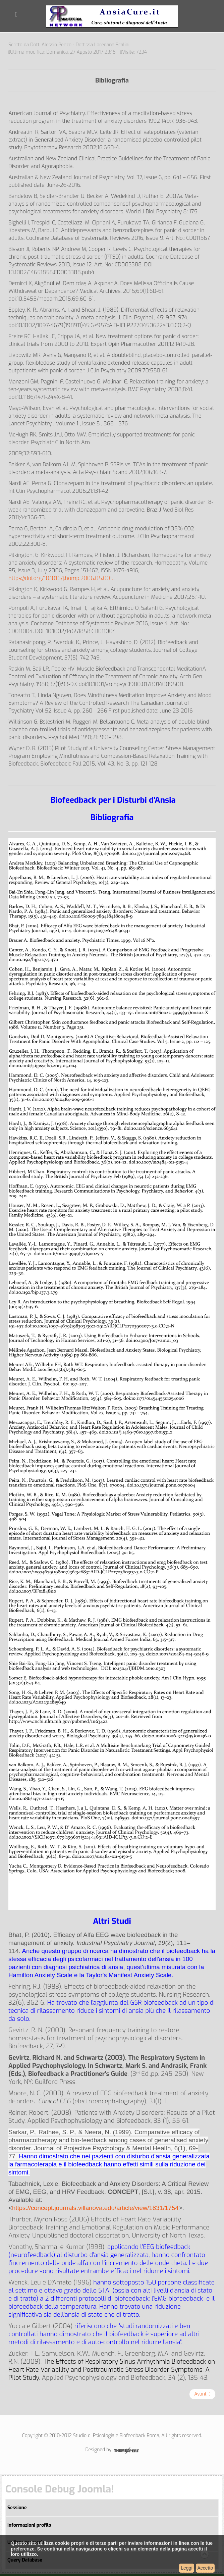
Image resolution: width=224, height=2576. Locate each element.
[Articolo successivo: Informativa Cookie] (202, 2394)
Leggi (186, 2568)
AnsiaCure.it (112, 16)
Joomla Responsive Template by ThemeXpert (126, 2451)
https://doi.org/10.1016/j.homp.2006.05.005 (60, 578)
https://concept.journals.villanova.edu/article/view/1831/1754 (95, 2207)
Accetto (205, 2568)
